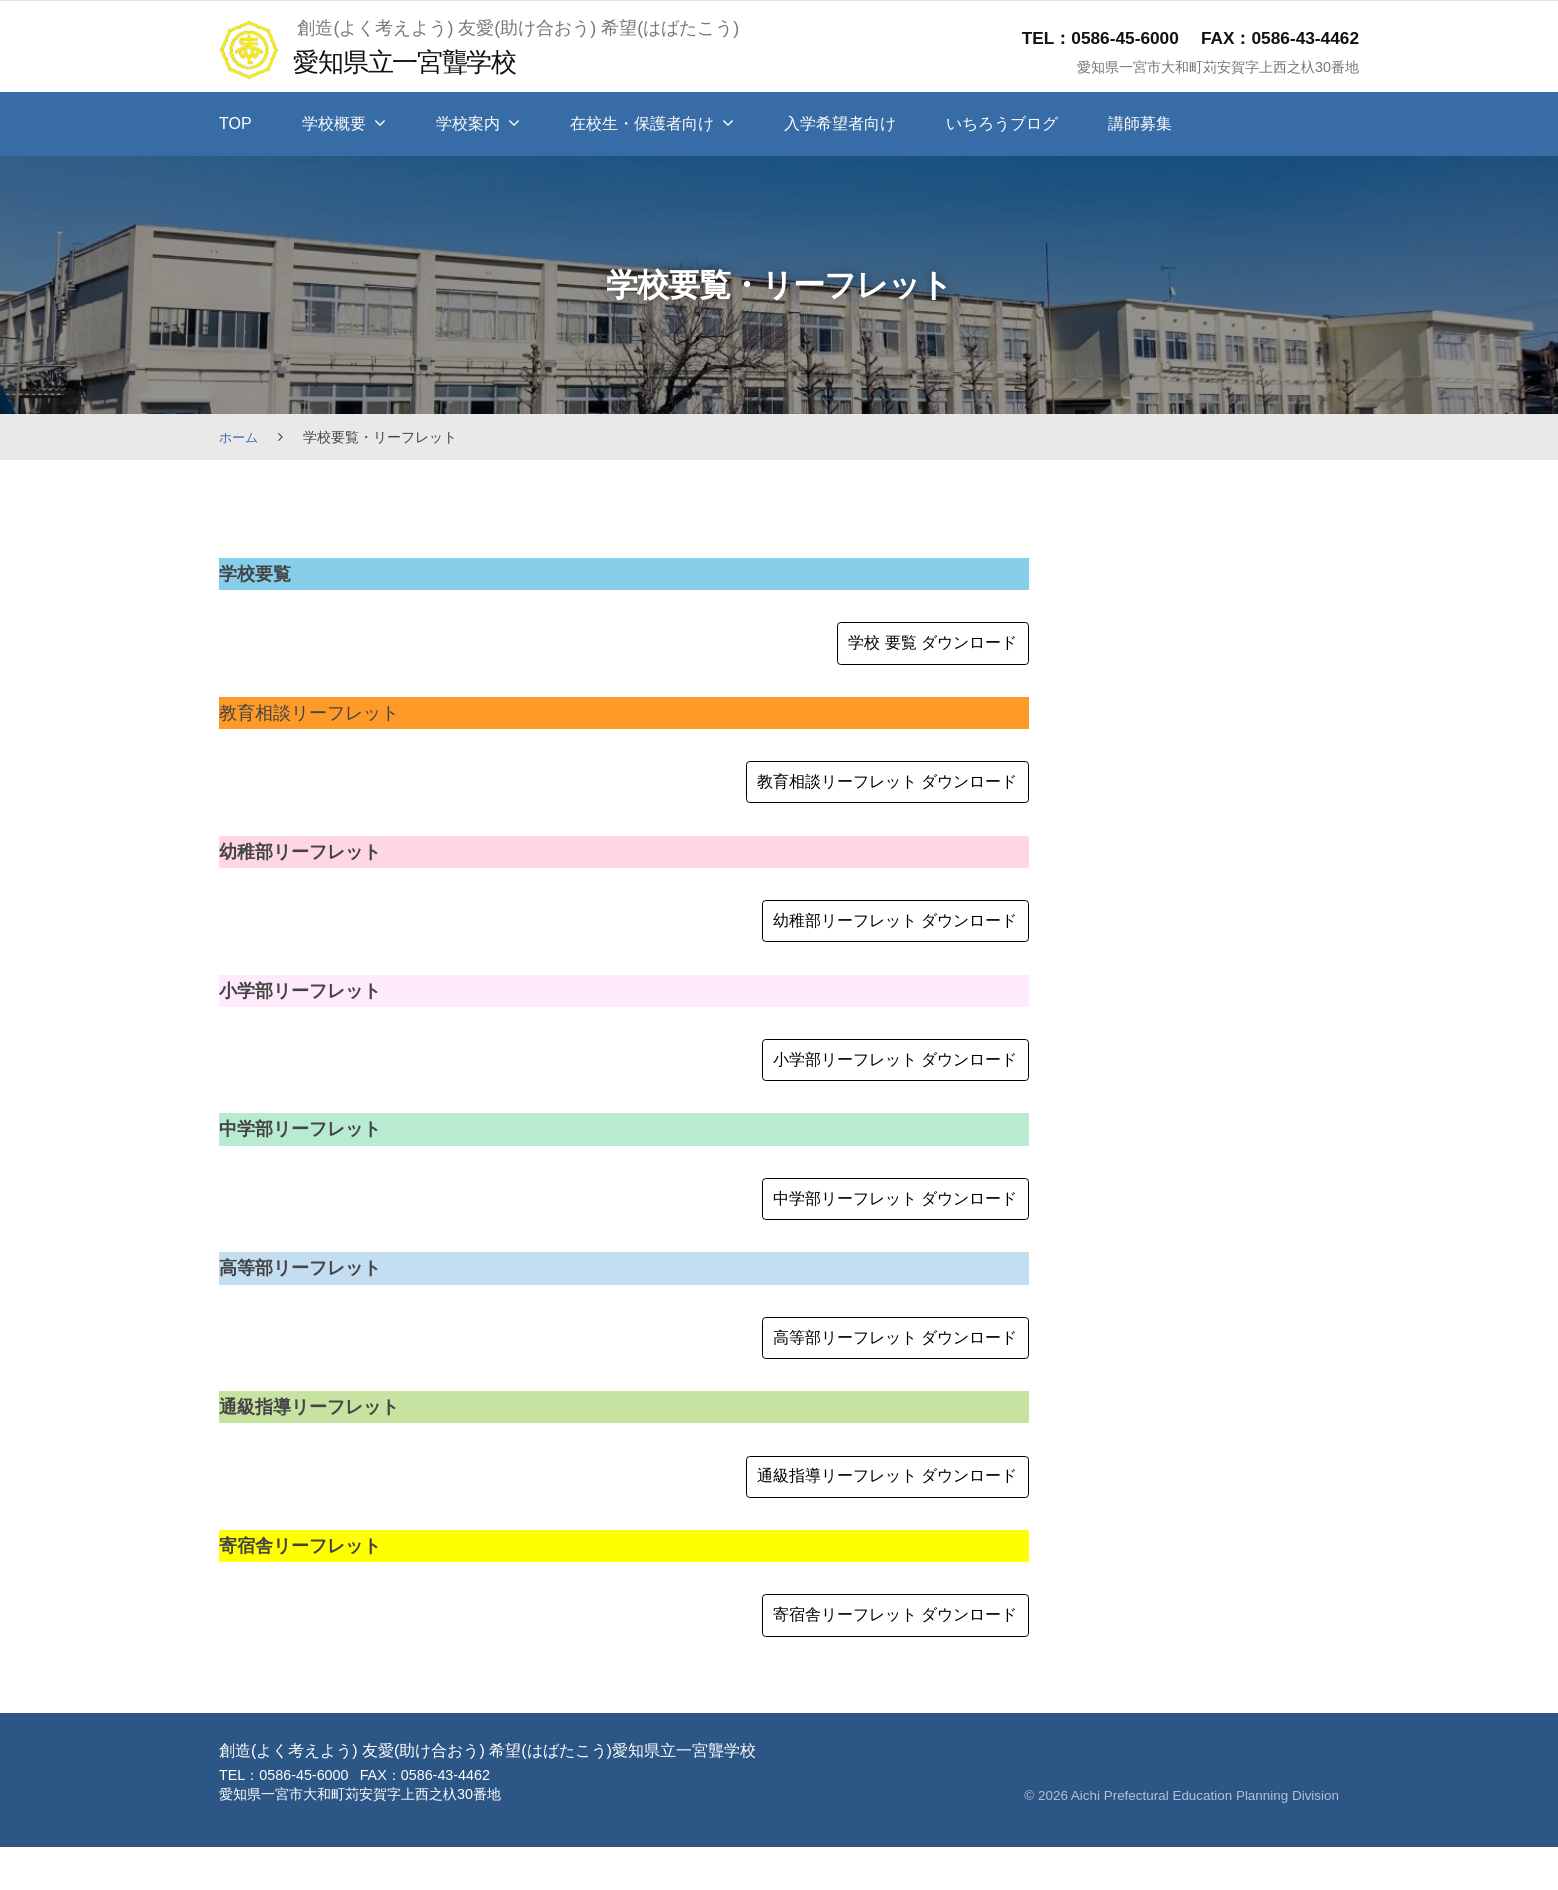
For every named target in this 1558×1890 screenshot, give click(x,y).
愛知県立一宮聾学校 (417, 60)
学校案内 (468, 123)
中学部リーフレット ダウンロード (878, 1223)
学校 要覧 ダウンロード (921, 646)
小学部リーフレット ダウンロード (878, 1079)
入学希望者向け (840, 123)
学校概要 (334, 123)
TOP (235, 123)
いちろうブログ (1002, 123)
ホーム (240, 437)
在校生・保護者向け (642, 123)
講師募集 (1140, 123)
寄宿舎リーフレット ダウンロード (878, 1656)
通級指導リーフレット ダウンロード (869, 1512)
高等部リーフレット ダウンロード (878, 1368)
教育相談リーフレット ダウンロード (869, 790)
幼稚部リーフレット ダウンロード (878, 934)
